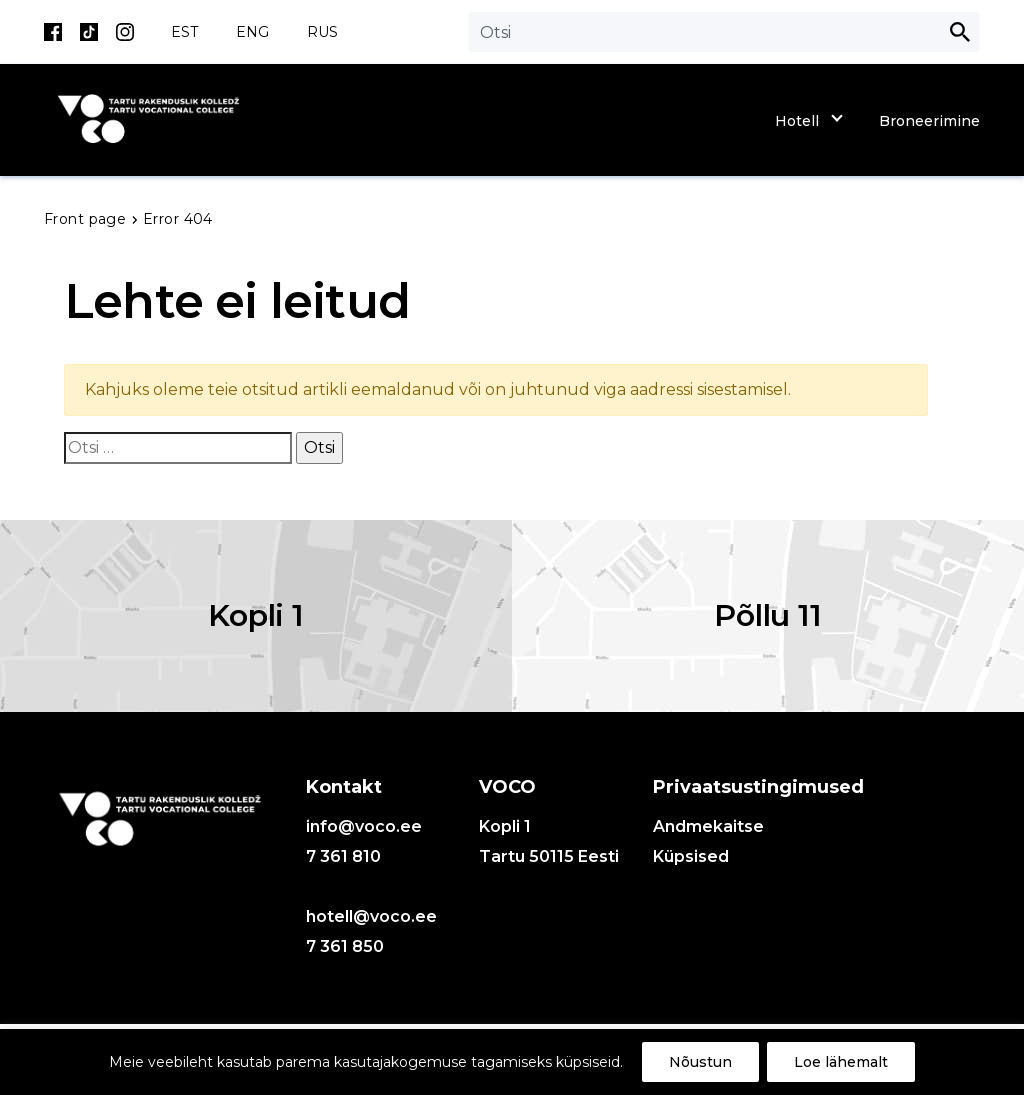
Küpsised (691, 856)
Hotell (797, 121)
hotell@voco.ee (371, 916)
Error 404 (178, 219)
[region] (512, 1062)
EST (184, 32)
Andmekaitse (708, 826)
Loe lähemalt (841, 1062)
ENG (252, 32)
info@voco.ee (364, 826)
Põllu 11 (767, 615)
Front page (87, 219)
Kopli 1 (256, 615)
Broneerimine (929, 121)
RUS (322, 32)
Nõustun (700, 1062)
